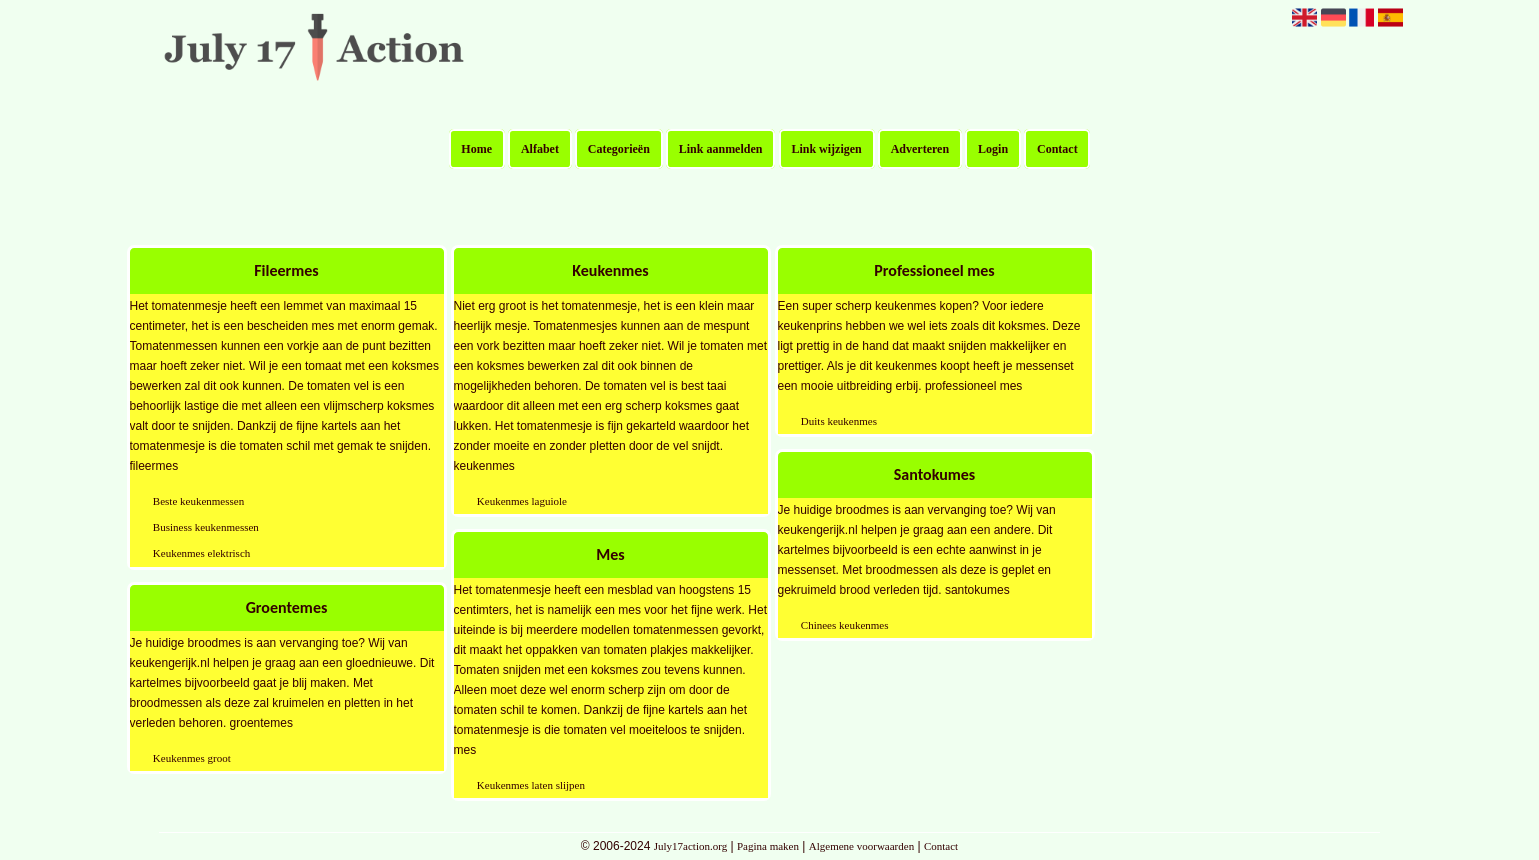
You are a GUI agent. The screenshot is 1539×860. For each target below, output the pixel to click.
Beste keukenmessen (198, 501)
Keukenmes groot (192, 758)
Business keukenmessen (206, 527)
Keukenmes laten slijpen (531, 785)
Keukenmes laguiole (522, 501)
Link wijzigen (826, 149)
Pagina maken (768, 846)
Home (476, 149)
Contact (1057, 149)
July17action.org (690, 846)
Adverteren (920, 149)
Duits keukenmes (839, 421)
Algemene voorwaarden (861, 846)
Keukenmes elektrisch (201, 553)
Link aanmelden (721, 149)
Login (993, 149)
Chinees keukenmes (845, 625)
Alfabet (540, 149)
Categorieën (619, 149)
